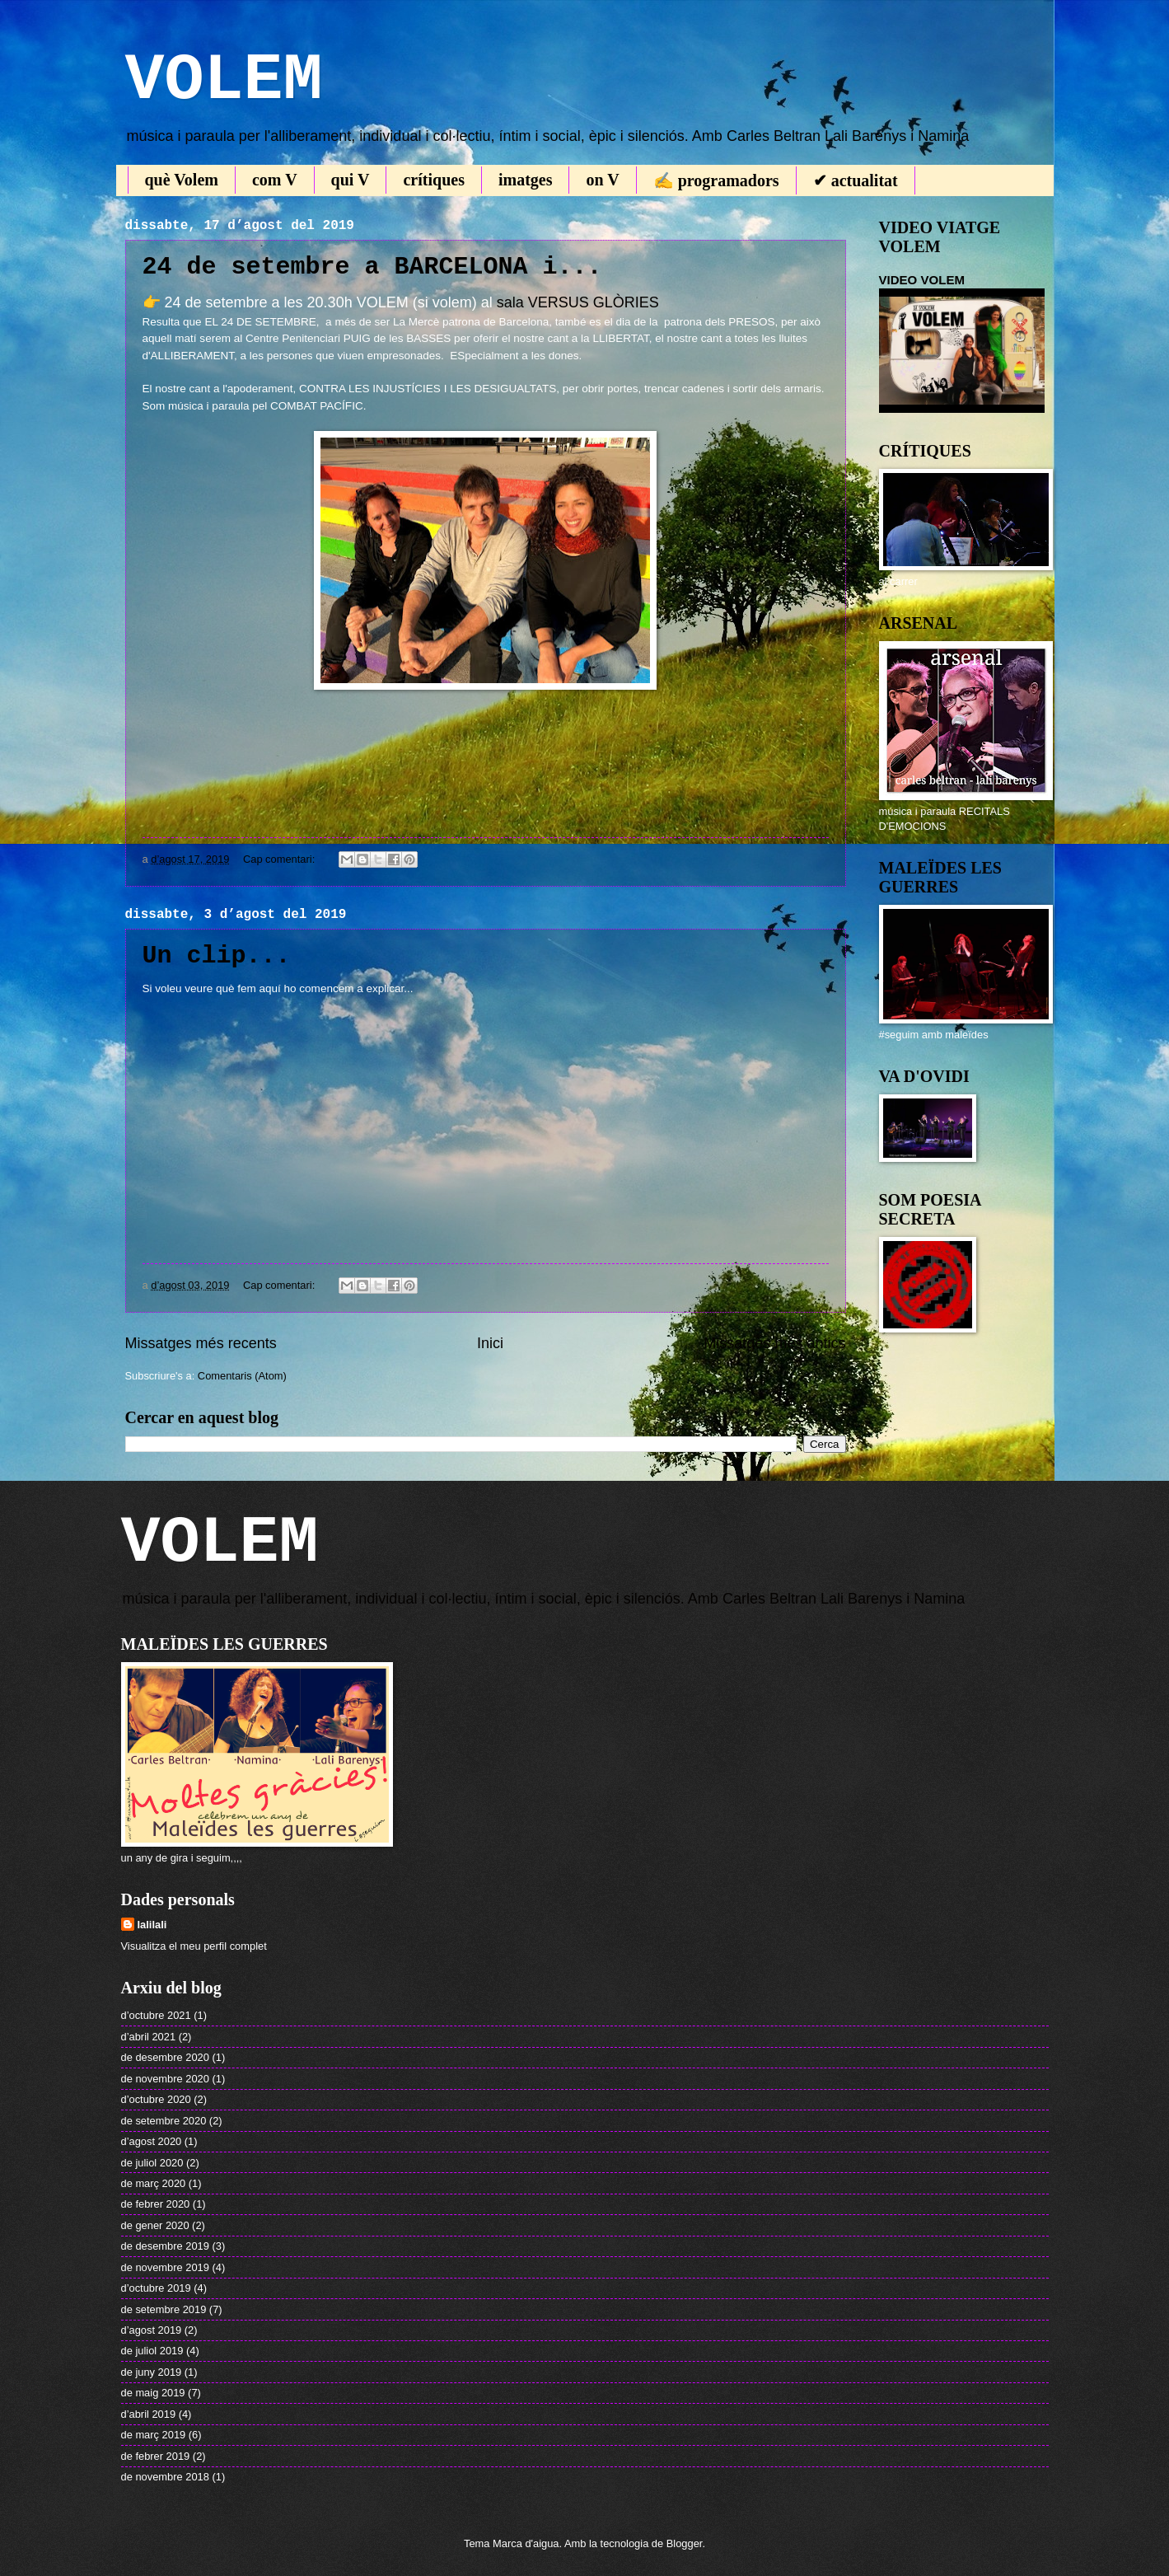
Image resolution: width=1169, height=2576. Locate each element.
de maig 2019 (153, 2392)
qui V (350, 180)
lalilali (152, 1924)
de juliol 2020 (152, 2163)
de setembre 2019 (164, 2309)
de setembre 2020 (164, 2121)
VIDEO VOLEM (922, 280)
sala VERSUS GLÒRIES (578, 302)
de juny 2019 (151, 2372)
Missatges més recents (201, 1343)
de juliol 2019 (152, 2350)
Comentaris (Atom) (242, 1376)
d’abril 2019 (148, 2414)
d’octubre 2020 (156, 2099)
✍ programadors (716, 180)
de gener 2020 (155, 2225)
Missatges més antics (774, 1343)
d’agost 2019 (151, 2330)
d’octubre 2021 (156, 2015)
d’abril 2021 (148, 2036)
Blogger (684, 2543)
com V (274, 180)
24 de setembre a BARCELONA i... (372, 267)
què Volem (181, 180)
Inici (490, 1343)
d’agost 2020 (151, 2141)
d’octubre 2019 (156, 2288)
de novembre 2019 (165, 2267)
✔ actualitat (855, 180)
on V (602, 180)
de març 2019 (153, 2434)
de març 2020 (153, 2183)
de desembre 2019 (165, 2246)
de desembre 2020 (165, 2057)
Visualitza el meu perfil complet (194, 1946)
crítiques (433, 180)
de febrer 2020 (155, 2204)
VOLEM (224, 80)
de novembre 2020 (165, 2079)
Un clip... (217, 956)
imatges (525, 180)
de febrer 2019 (155, 2456)
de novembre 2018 (165, 2477)
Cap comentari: (280, 859)
